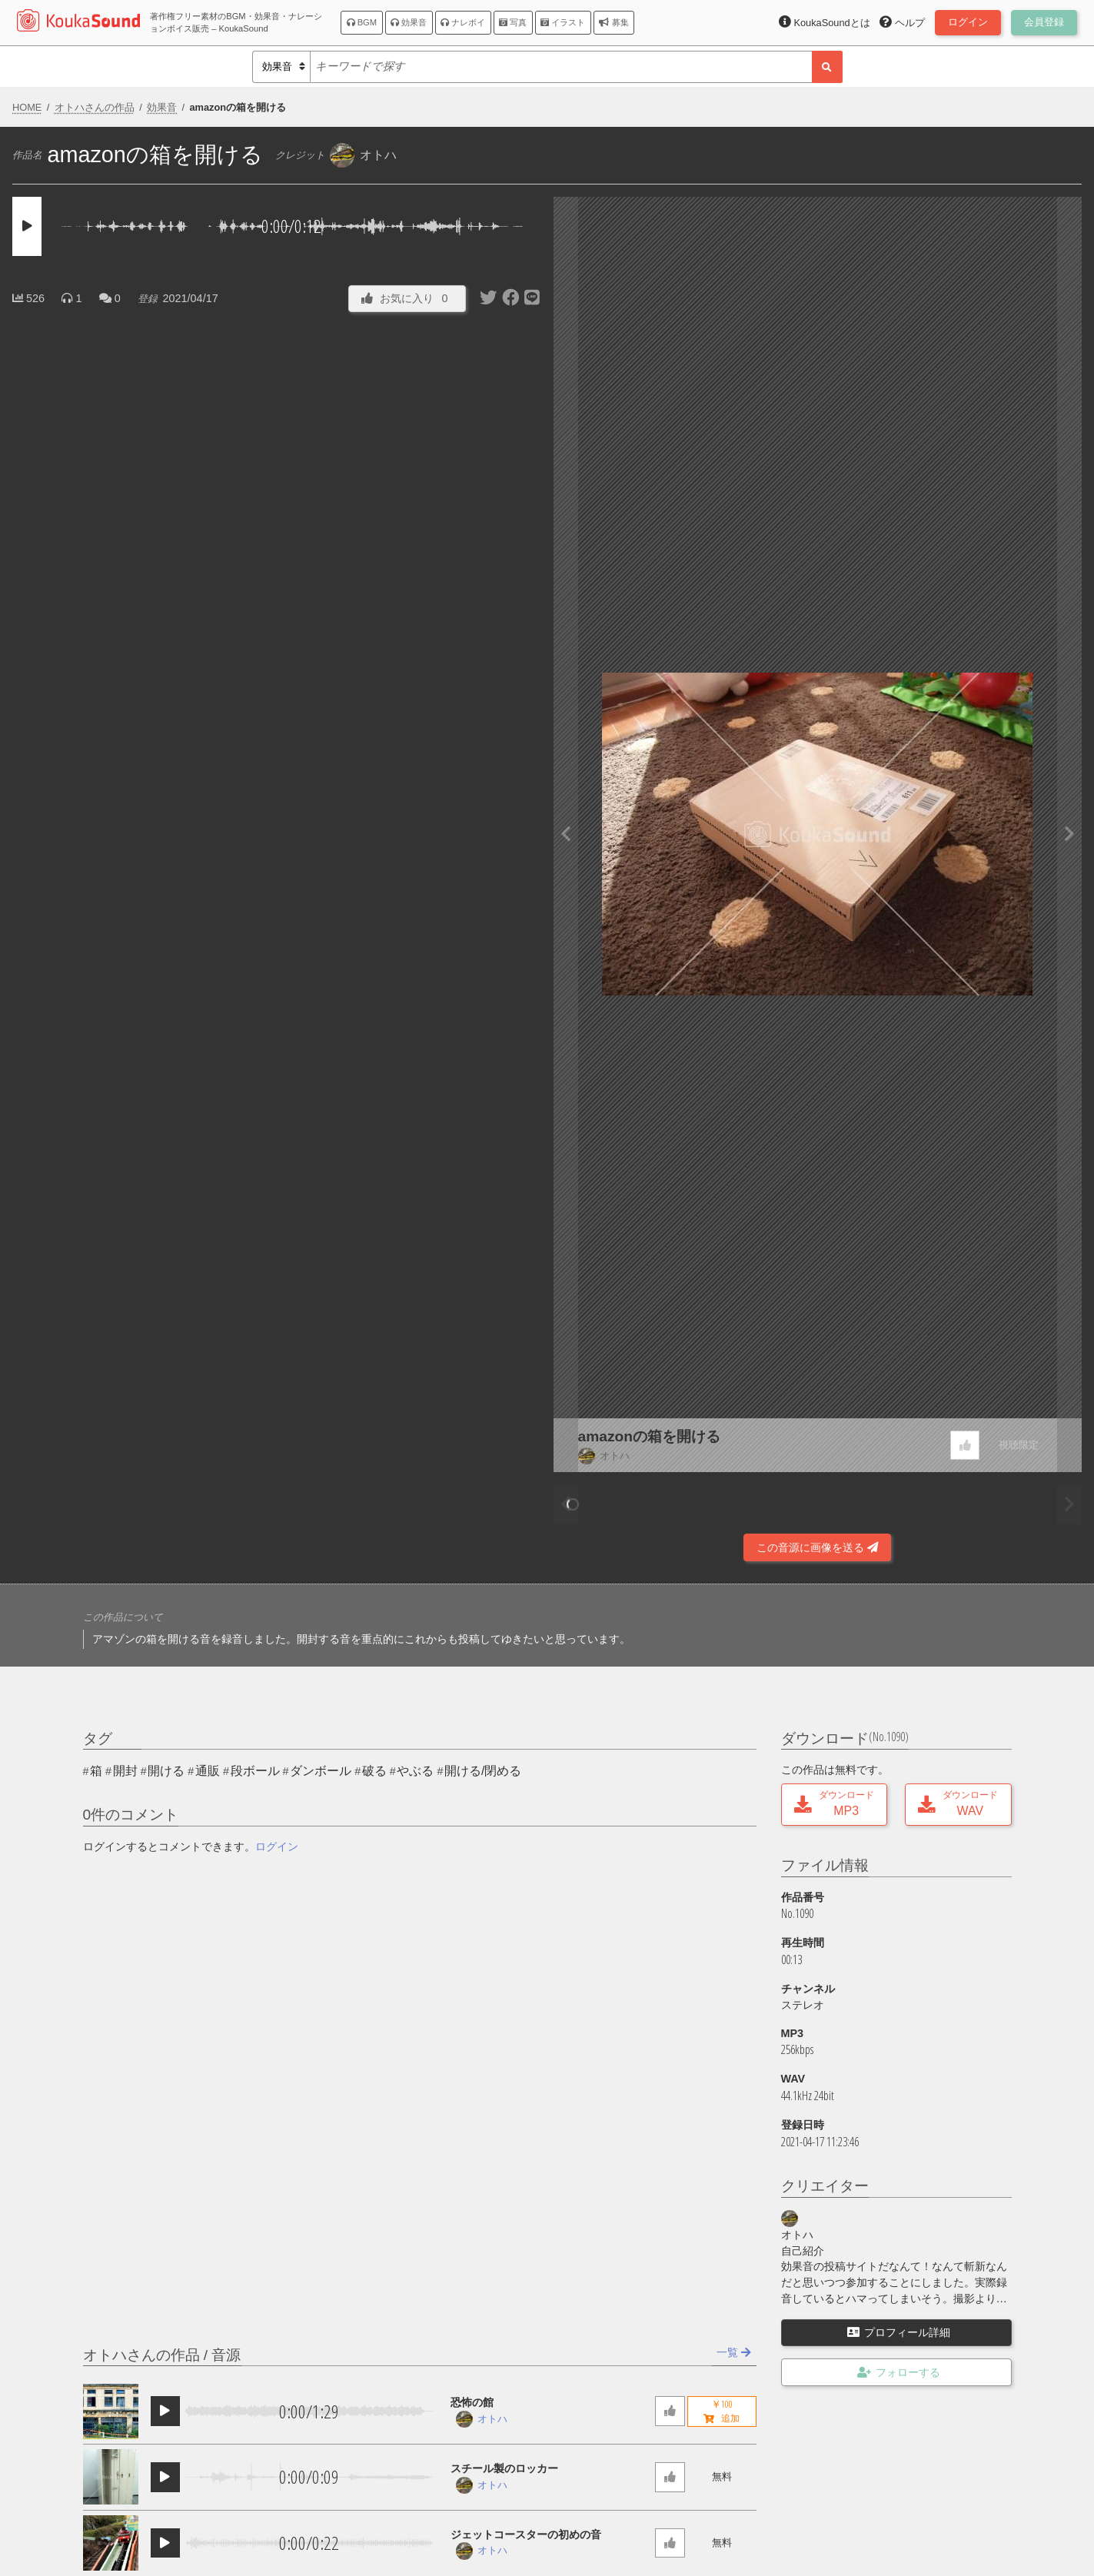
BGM (362, 22)
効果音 (409, 22)
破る (374, 1770)
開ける (166, 1770)
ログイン (276, 1846)
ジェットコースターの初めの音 (526, 2534)
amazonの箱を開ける (649, 1436)
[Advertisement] (277, 1520)
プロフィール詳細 (898, 2332)
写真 (513, 22)
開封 (125, 1770)
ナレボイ (463, 22)
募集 (613, 22)
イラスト (562, 22)
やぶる (415, 1770)
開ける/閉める (482, 1770)
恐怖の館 (472, 2402)
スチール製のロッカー (504, 2468)
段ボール (255, 1770)
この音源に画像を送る (817, 1547)
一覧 (734, 2352)
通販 (207, 1770)
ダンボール (320, 1770)
